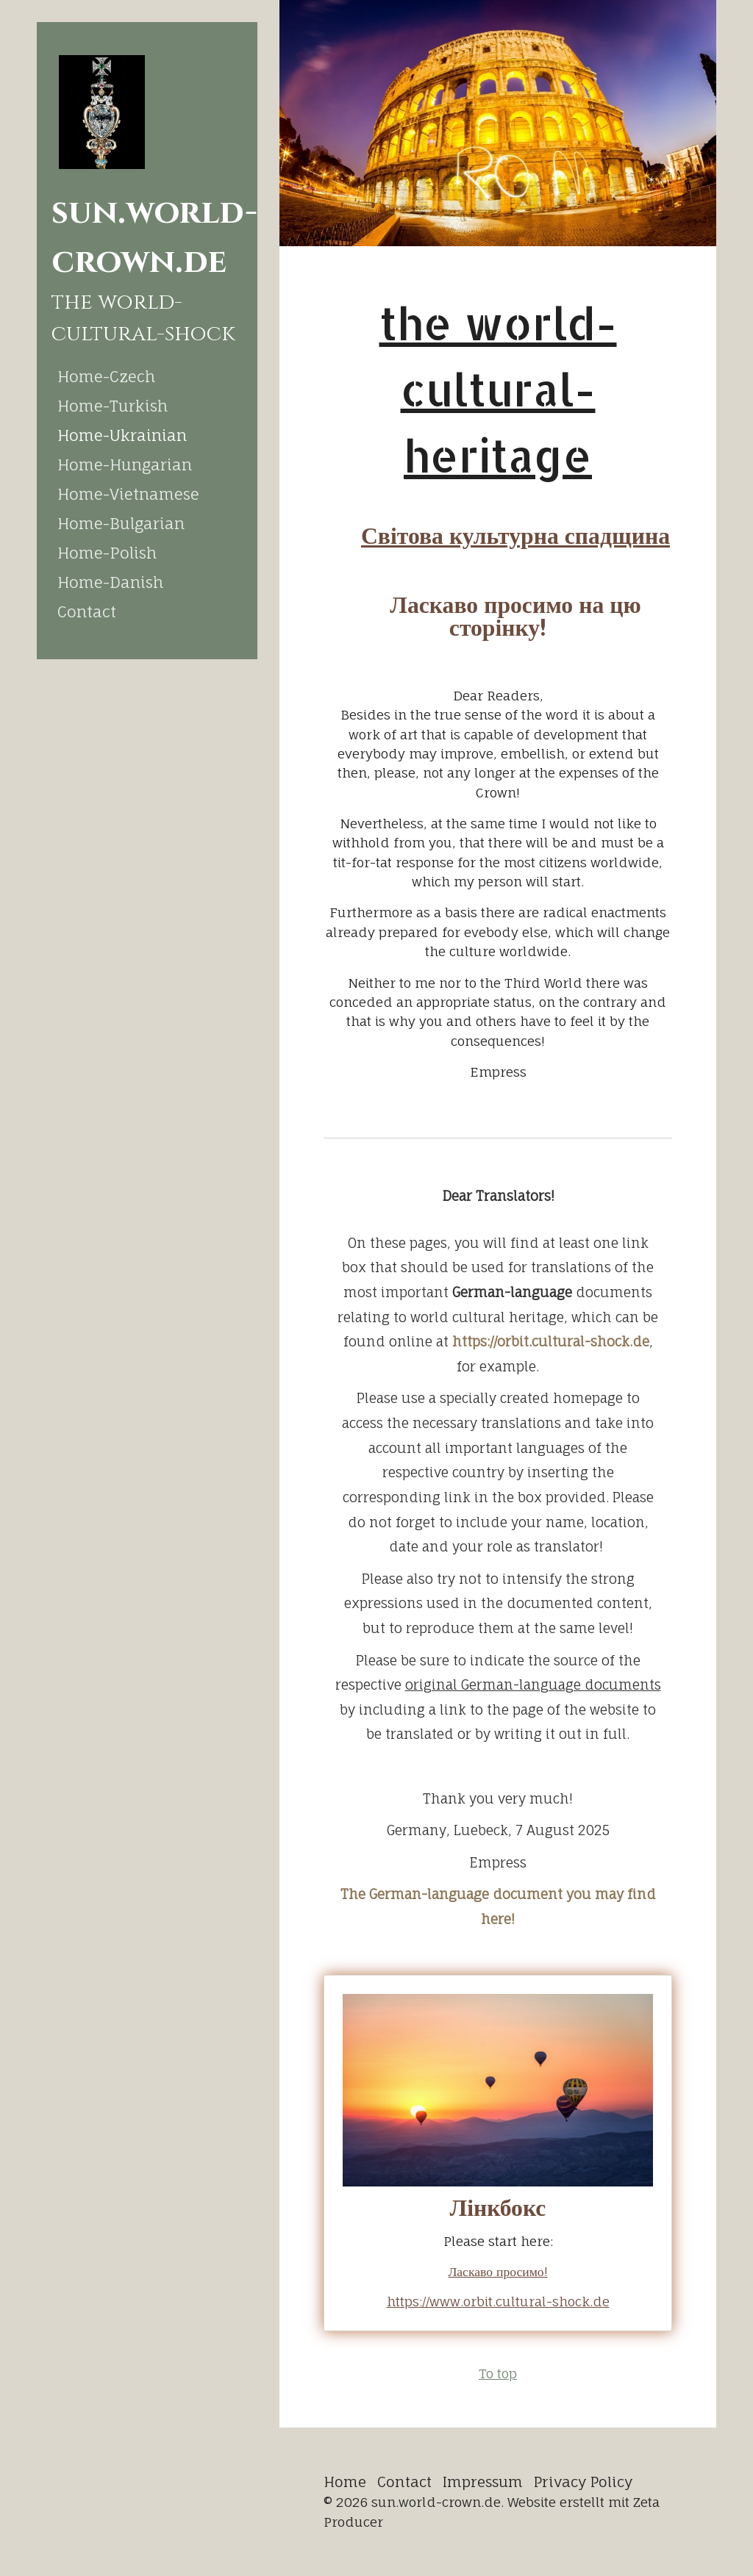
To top (498, 2373)
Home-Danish (110, 582)
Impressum (483, 2482)
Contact (86, 611)
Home (345, 2482)
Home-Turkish (112, 405)
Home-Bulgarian (121, 523)
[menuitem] (147, 376)
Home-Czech (106, 376)
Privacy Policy (583, 2482)
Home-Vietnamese (128, 493)
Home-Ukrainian (122, 435)
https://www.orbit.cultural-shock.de (498, 2301)
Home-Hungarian (124, 464)
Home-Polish (107, 552)
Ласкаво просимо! (497, 2271)
